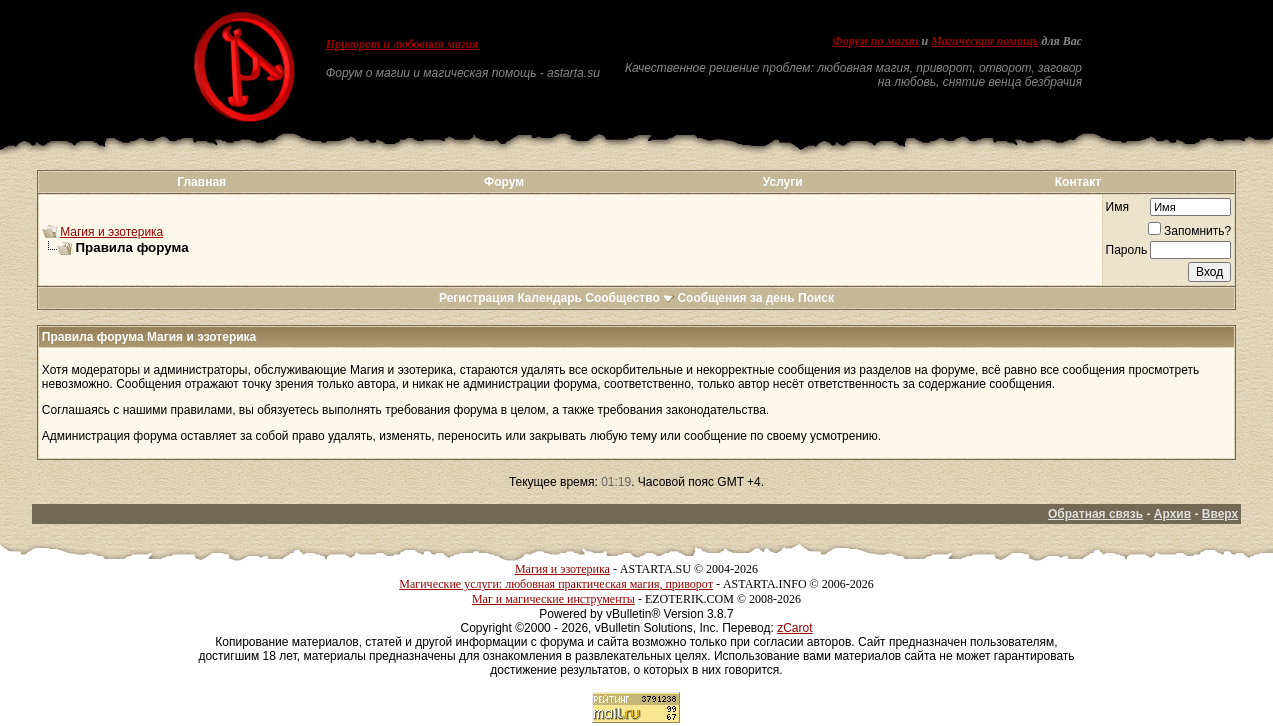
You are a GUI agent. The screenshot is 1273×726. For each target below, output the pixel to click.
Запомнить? (1189, 231)
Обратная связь (1095, 514)
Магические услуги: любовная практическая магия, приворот (556, 584)
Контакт (1078, 182)
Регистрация (476, 298)
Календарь (549, 298)
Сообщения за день (735, 298)
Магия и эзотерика (111, 232)
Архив (1172, 514)
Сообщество (629, 298)
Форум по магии (875, 41)
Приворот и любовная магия (402, 44)
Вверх (1220, 514)
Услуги (783, 182)
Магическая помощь (984, 41)
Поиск (816, 298)
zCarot (794, 628)
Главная (201, 182)
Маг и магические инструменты (553, 599)
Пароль (1127, 250)
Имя (1117, 207)
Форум (504, 182)
